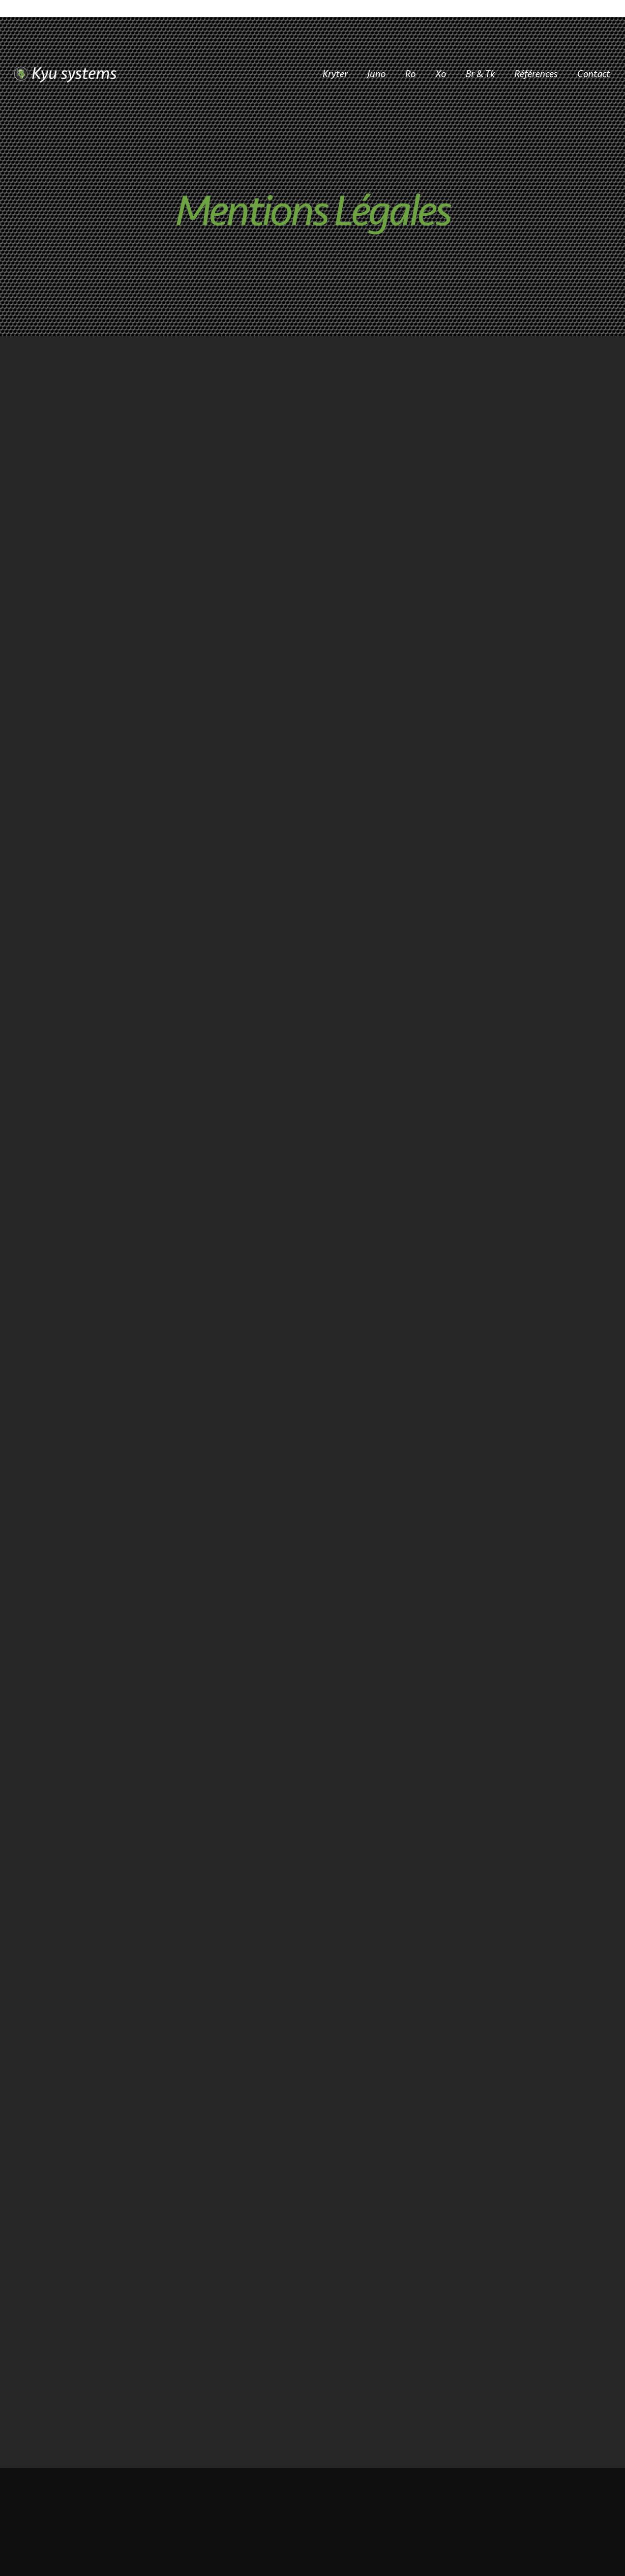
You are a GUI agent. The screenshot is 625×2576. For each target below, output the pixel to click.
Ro (410, 73)
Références (536, 73)
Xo (440, 73)
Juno (376, 73)
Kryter (335, 73)
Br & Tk (480, 73)
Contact (593, 73)
